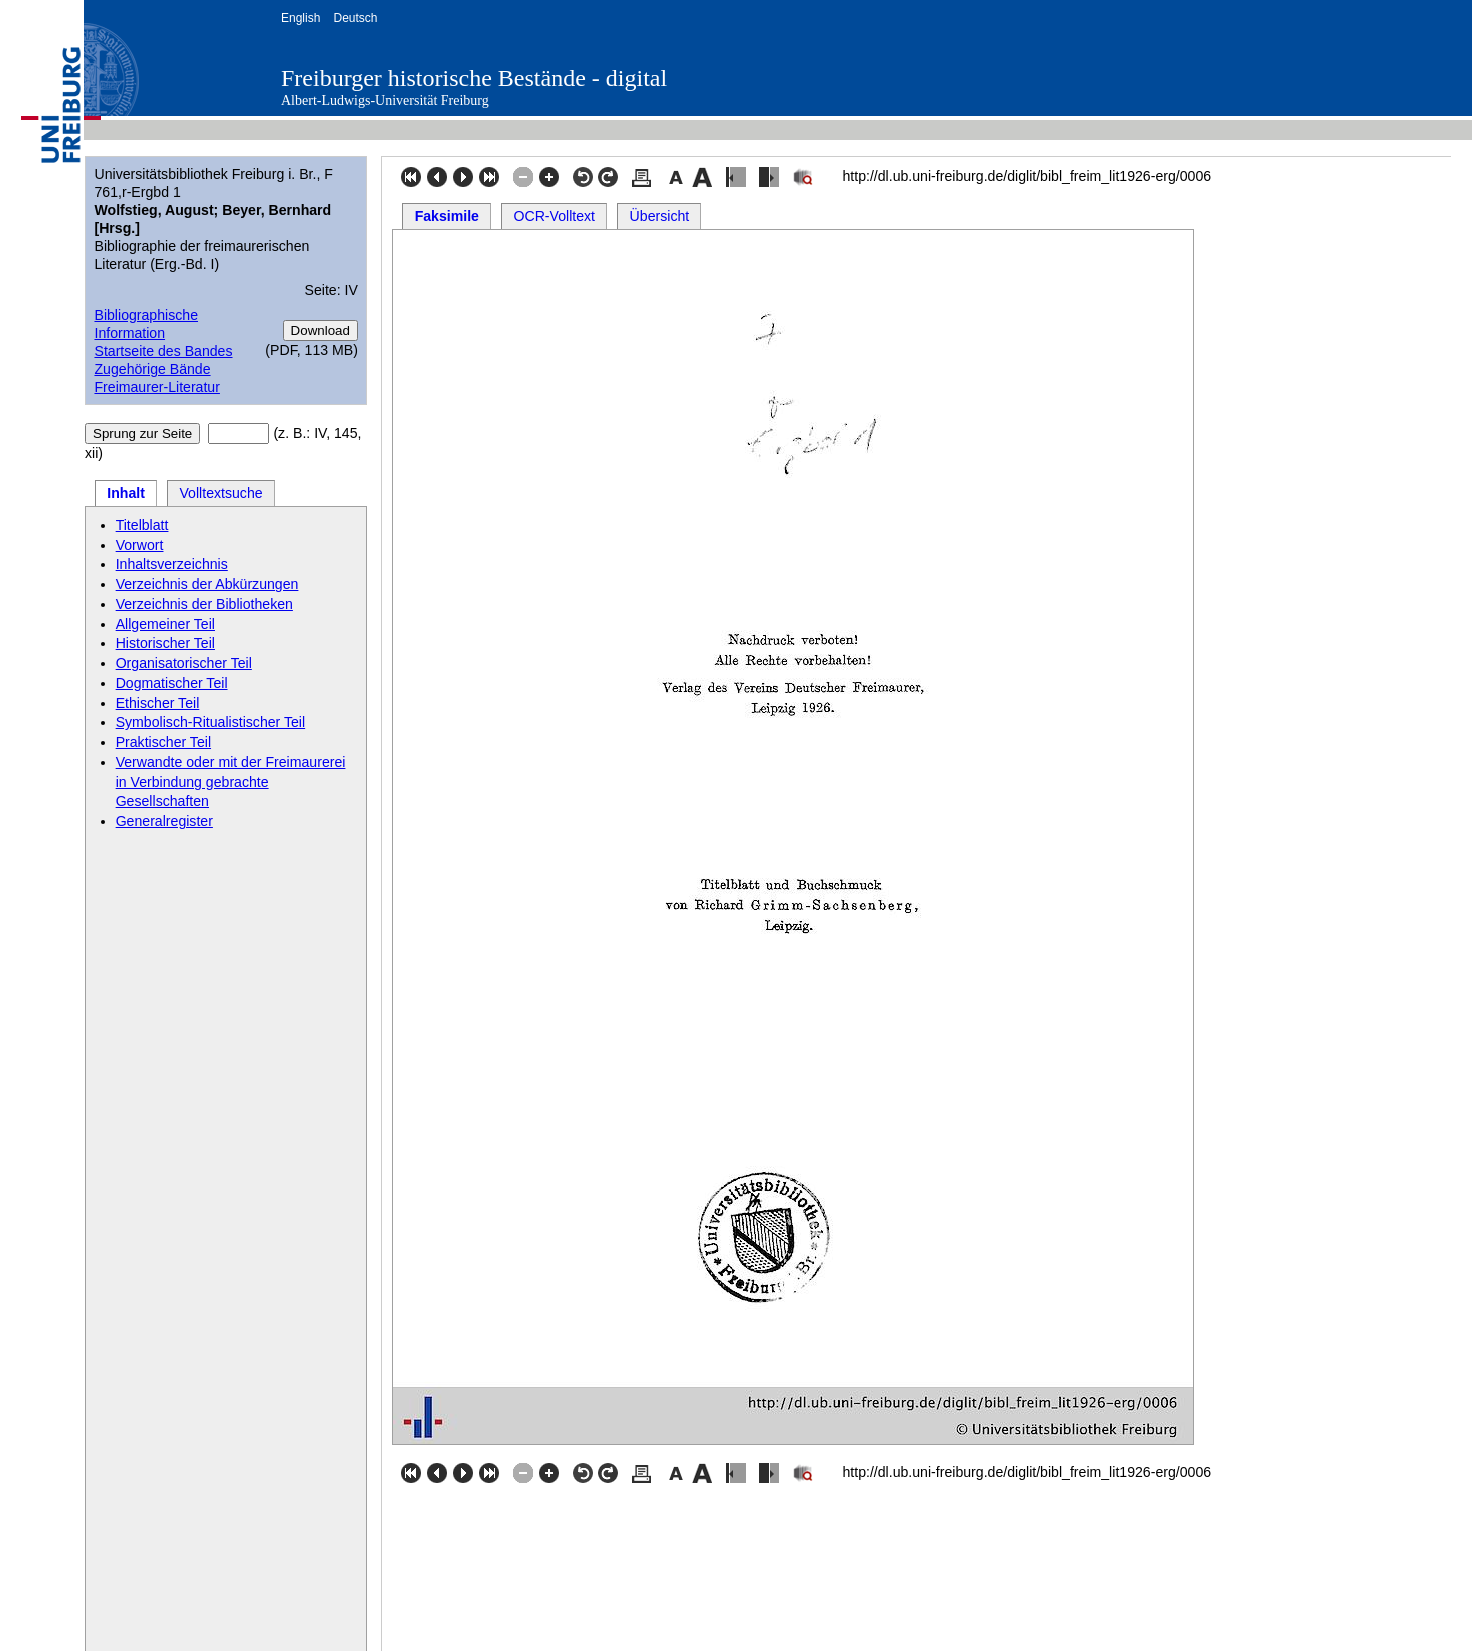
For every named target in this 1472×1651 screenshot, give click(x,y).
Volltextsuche (220, 493)
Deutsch (355, 18)
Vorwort (140, 545)
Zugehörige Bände (152, 369)
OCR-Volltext (555, 216)
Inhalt (126, 493)
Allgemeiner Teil (165, 624)
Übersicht (660, 216)
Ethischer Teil (158, 703)
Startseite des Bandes (163, 351)
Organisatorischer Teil (184, 663)
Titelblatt (142, 525)
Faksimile (447, 216)
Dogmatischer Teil (172, 683)
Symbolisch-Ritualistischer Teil (211, 722)
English (300, 18)
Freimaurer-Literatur (156, 387)
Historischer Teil (165, 643)
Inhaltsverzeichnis (172, 564)
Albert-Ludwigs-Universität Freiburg (385, 100)
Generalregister (164, 821)
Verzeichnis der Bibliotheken (204, 604)
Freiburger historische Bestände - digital (474, 78)
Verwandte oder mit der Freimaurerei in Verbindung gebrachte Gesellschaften (231, 782)
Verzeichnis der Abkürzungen (207, 584)
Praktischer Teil (163, 742)
